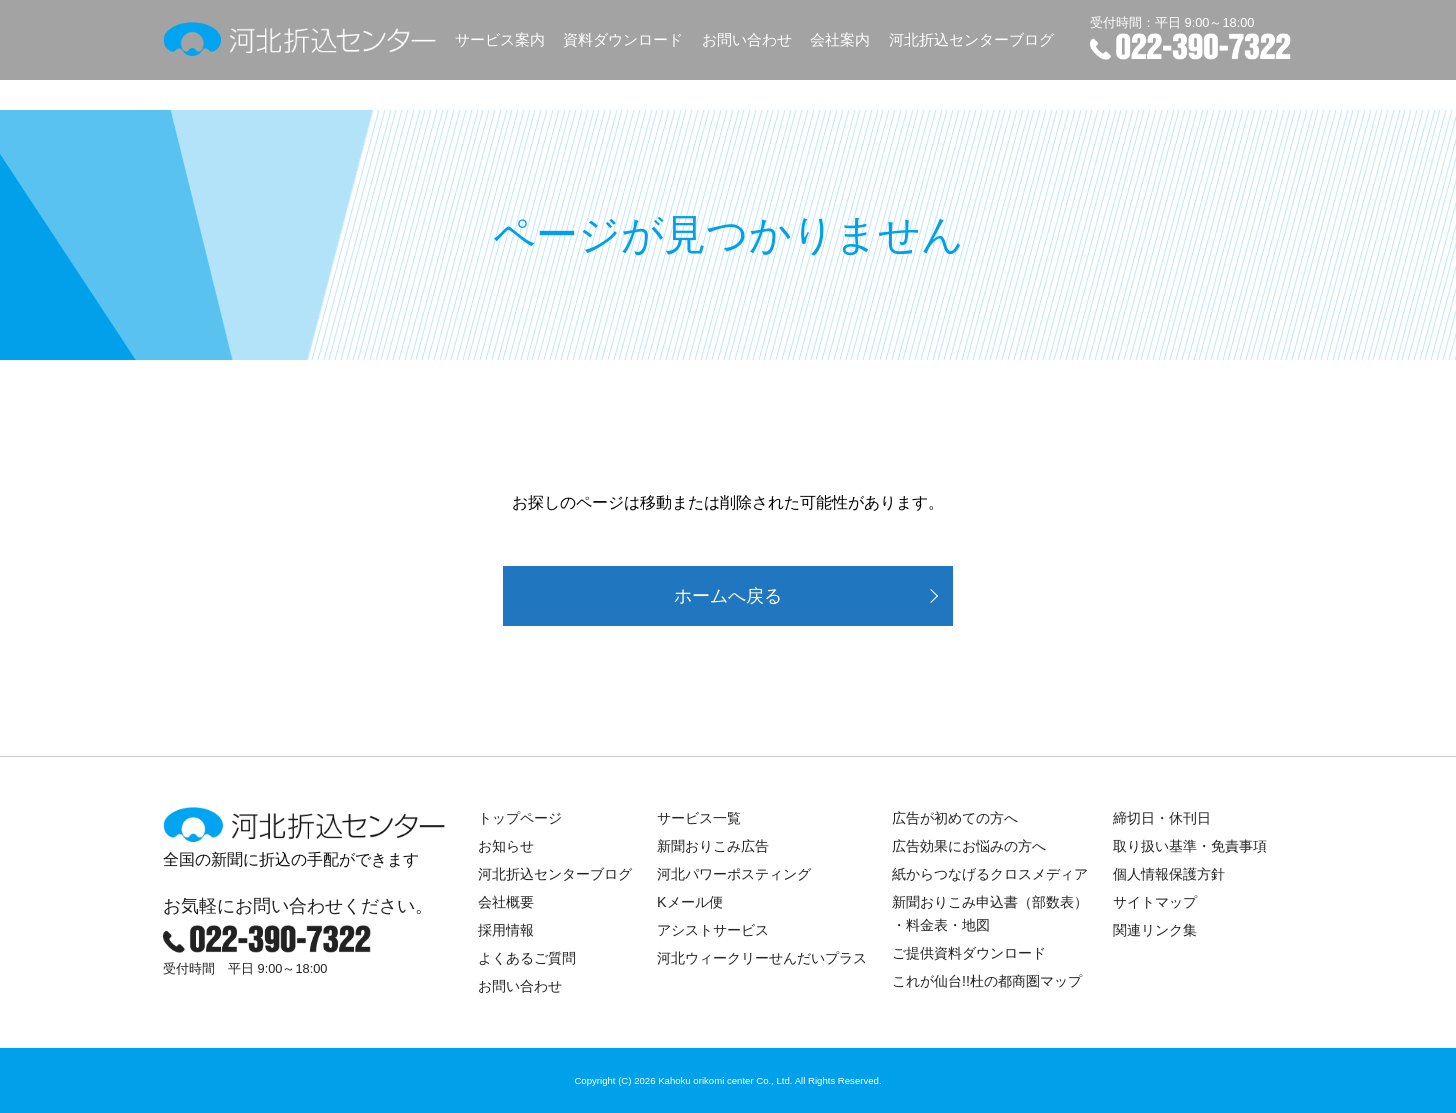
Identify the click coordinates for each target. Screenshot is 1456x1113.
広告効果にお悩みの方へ (969, 846)
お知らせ (506, 846)
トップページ (520, 818)
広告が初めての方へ (955, 818)
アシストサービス (713, 930)
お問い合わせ (747, 39)
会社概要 (506, 902)
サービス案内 (500, 39)
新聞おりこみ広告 (713, 846)
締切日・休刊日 (1162, 818)
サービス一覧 (699, 818)
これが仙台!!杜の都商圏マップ (987, 981)
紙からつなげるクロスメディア (990, 874)
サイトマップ (1155, 902)
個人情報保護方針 (1169, 874)
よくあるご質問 (527, 958)
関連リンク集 (1155, 930)
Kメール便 (690, 902)
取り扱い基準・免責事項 (1190, 846)
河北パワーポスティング (734, 874)
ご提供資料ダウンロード (969, 953)
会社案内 (840, 39)
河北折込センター (300, 39)
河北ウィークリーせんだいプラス (762, 958)
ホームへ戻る (728, 596)
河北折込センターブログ (971, 39)
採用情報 (506, 930)
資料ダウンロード (623, 39)
